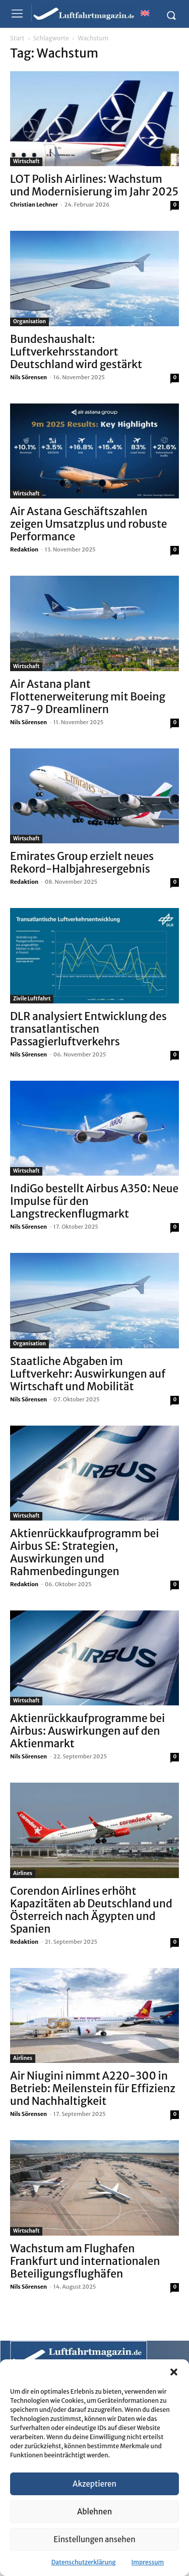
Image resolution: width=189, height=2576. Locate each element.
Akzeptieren (94, 2484)
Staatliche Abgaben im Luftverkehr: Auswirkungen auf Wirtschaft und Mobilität (87, 1373)
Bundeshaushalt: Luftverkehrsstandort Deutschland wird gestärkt (76, 351)
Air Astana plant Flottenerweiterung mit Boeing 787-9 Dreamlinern (87, 696)
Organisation (29, 321)
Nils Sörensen (28, 377)
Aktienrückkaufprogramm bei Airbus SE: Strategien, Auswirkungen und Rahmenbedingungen (84, 1552)
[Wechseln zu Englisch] (144, 13)
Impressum (148, 2562)
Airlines (22, 1873)
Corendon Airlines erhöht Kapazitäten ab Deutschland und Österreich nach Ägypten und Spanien (91, 1910)
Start (17, 38)
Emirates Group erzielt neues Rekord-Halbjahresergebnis (82, 862)
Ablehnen (94, 2511)
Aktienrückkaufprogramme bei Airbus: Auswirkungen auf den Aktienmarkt (87, 1730)
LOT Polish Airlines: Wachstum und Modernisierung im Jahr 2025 (94, 185)
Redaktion (24, 549)
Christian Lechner (34, 204)
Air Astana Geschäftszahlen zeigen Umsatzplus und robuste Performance (88, 523)
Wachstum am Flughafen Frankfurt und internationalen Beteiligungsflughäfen (85, 2261)
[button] (174, 2372)
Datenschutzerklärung (83, 2562)
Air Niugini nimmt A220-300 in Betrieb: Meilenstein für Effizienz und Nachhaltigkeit (92, 2088)
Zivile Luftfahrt (31, 998)
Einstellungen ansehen (94, 2539)
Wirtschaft (26, 161)
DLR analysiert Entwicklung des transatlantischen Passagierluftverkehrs (88, 1028)
